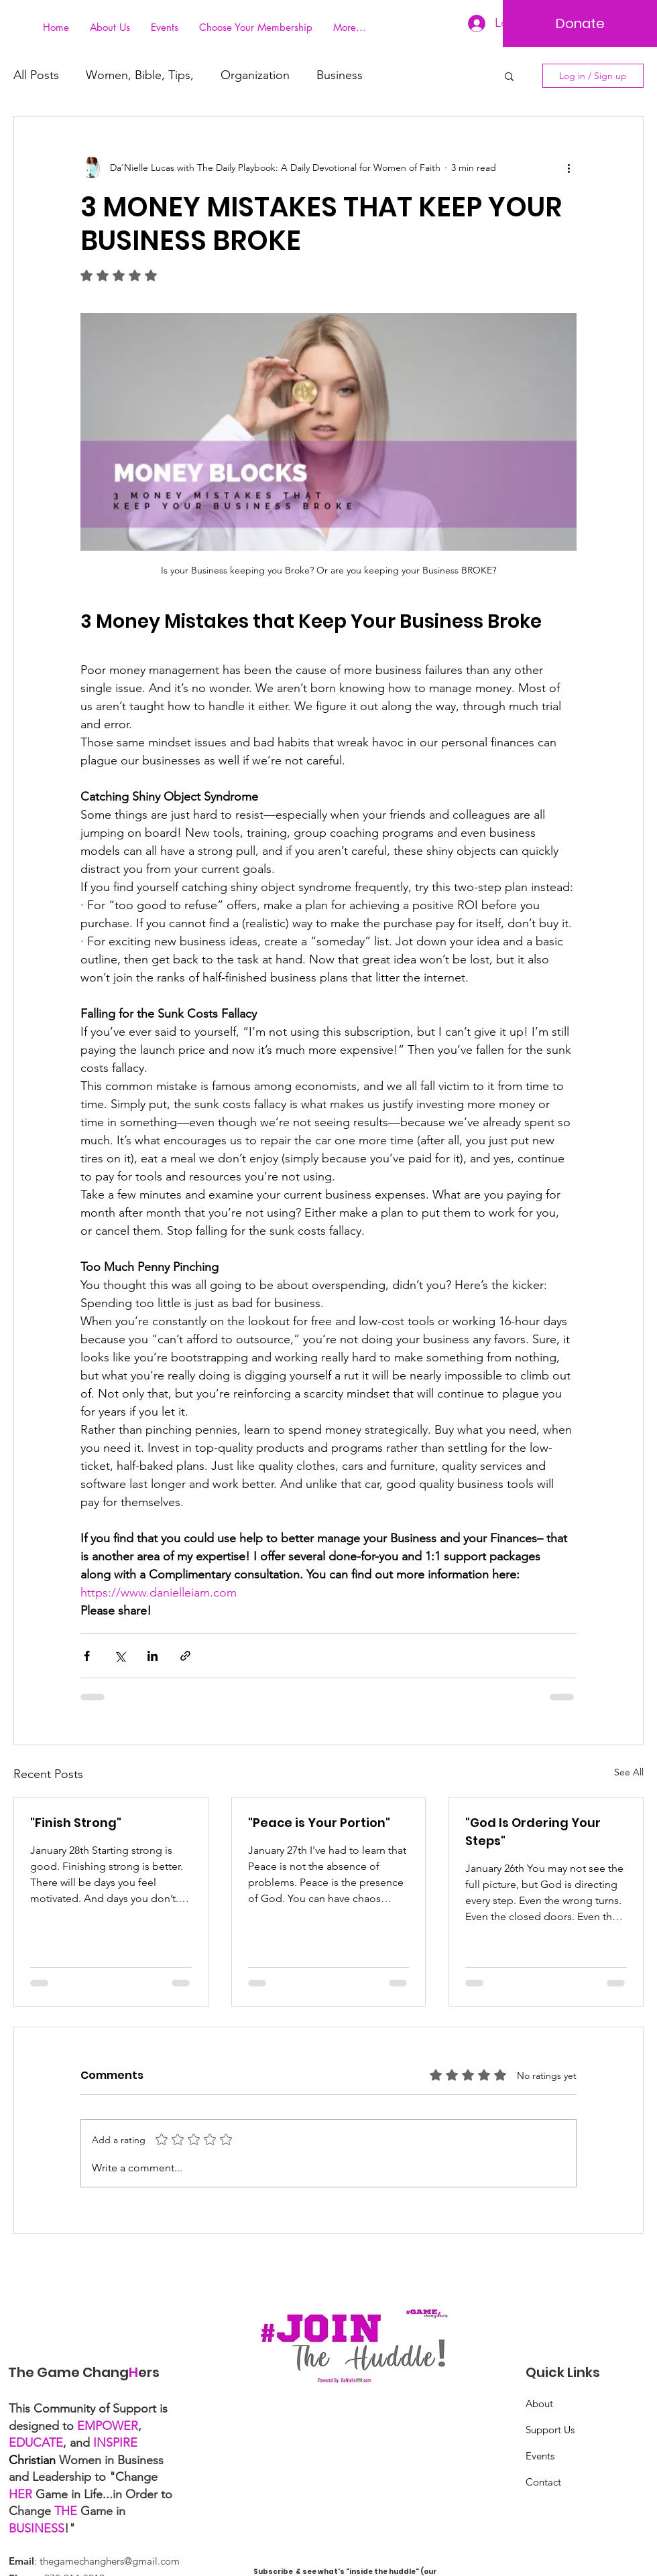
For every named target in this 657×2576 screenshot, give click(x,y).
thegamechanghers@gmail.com (110, 2561)
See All (629, 1772)
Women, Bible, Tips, (140, 75)
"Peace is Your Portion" (319, 1822)
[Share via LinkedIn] (152, 1655)
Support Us (550, 2429)
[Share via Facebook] (86, 1655)
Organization (255, 75)
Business (339, 75)
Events (540, 2455)
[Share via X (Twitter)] (119, 1655)
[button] (509, 75)
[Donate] (580, 23)
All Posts (36, 75)
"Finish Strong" (75, 1822)
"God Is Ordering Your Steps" (533, 1831)
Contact (543, 2482)
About (539, 2403)
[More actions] (568, 167)
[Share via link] (185, 1655)
